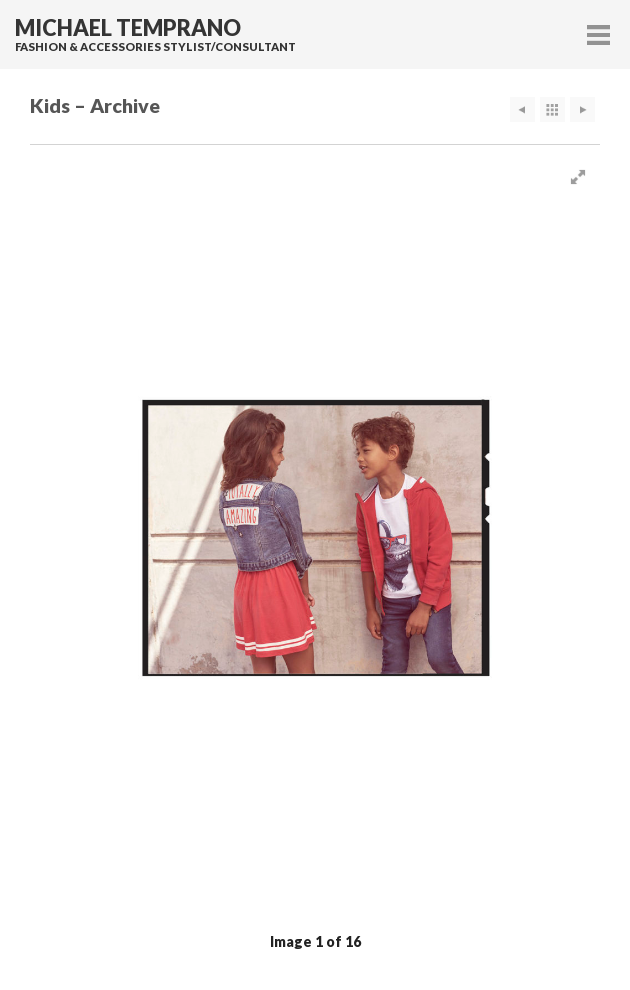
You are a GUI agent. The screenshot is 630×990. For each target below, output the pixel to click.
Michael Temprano (128, 28)
